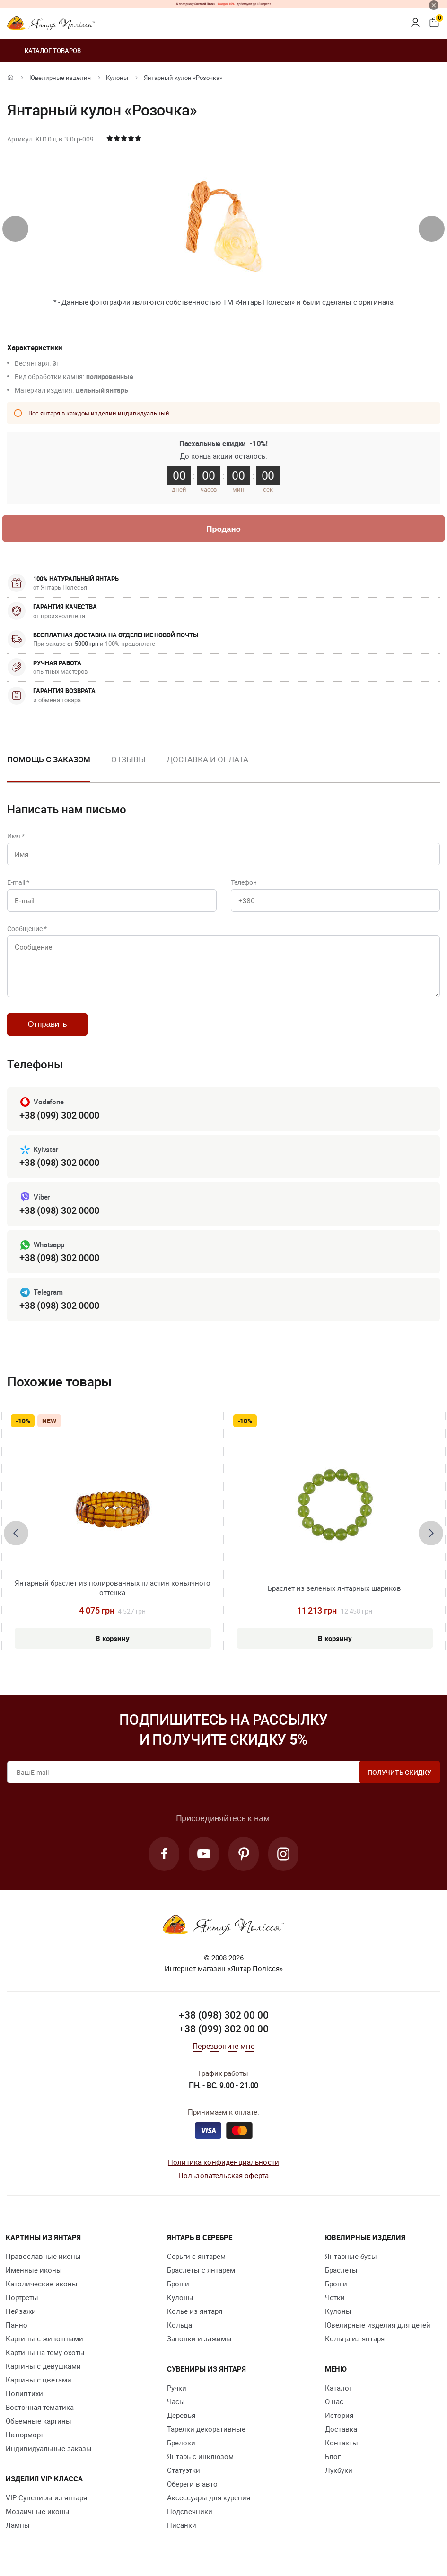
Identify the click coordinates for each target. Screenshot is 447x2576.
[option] (128, 767)
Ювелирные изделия (60, 77)
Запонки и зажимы (199, 2338)
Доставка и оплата (207, 759)
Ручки (176, 2387)
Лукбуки (338, 2470)
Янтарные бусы (351, 2256)
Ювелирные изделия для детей (377, 2324)
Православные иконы (43, 2256)
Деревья (181, 2415)
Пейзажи (21, 2311)
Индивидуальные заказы (49, 2448)
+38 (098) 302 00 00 (224, 2014)
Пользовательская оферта (223, 2175)
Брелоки (181, 2442)
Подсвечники (189, 2511)
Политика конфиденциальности (223, 2162)
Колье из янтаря (194, 2311)
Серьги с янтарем (196, 2256)
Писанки (181, 2525)
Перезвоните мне (223, 2046)
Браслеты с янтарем (201, 2270)
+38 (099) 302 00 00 (224, 2028)
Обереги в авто (192, 2483)
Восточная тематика (40, 2407)
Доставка (341, 2429)
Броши (178, 2283)
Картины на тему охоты (45, 2352)
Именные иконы (34, 2270)
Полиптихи (24, 2393)
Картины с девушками (43, 2366)
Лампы (18, 2525)
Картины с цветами (38, 2379)
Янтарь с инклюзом (200, 2456)
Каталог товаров (44, 50)
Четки (335, 2297)
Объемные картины (38, 2421)
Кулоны (117, 77)
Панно (16, 2324)
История (339, 2415)
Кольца (179, 2324)
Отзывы (128, 759)
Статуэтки (183, 2470)
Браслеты (341, 2270)
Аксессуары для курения (208, 2497)
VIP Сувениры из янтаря (46, 2497)
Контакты (341, 2442)
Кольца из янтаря (355, 2338)
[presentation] (15, 229)
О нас (334, 2401)
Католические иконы (42, 2283)
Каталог (338, 2387)
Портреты (22, 2297)
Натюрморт (25, 2434)
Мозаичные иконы (38, 2511)
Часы (176, 2401)
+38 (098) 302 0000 (59, 1162)
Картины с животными (44, 2338)
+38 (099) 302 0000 (59, 1115)
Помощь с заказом (48, 759)
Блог (333, 2456)
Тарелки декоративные (206, 2429)
